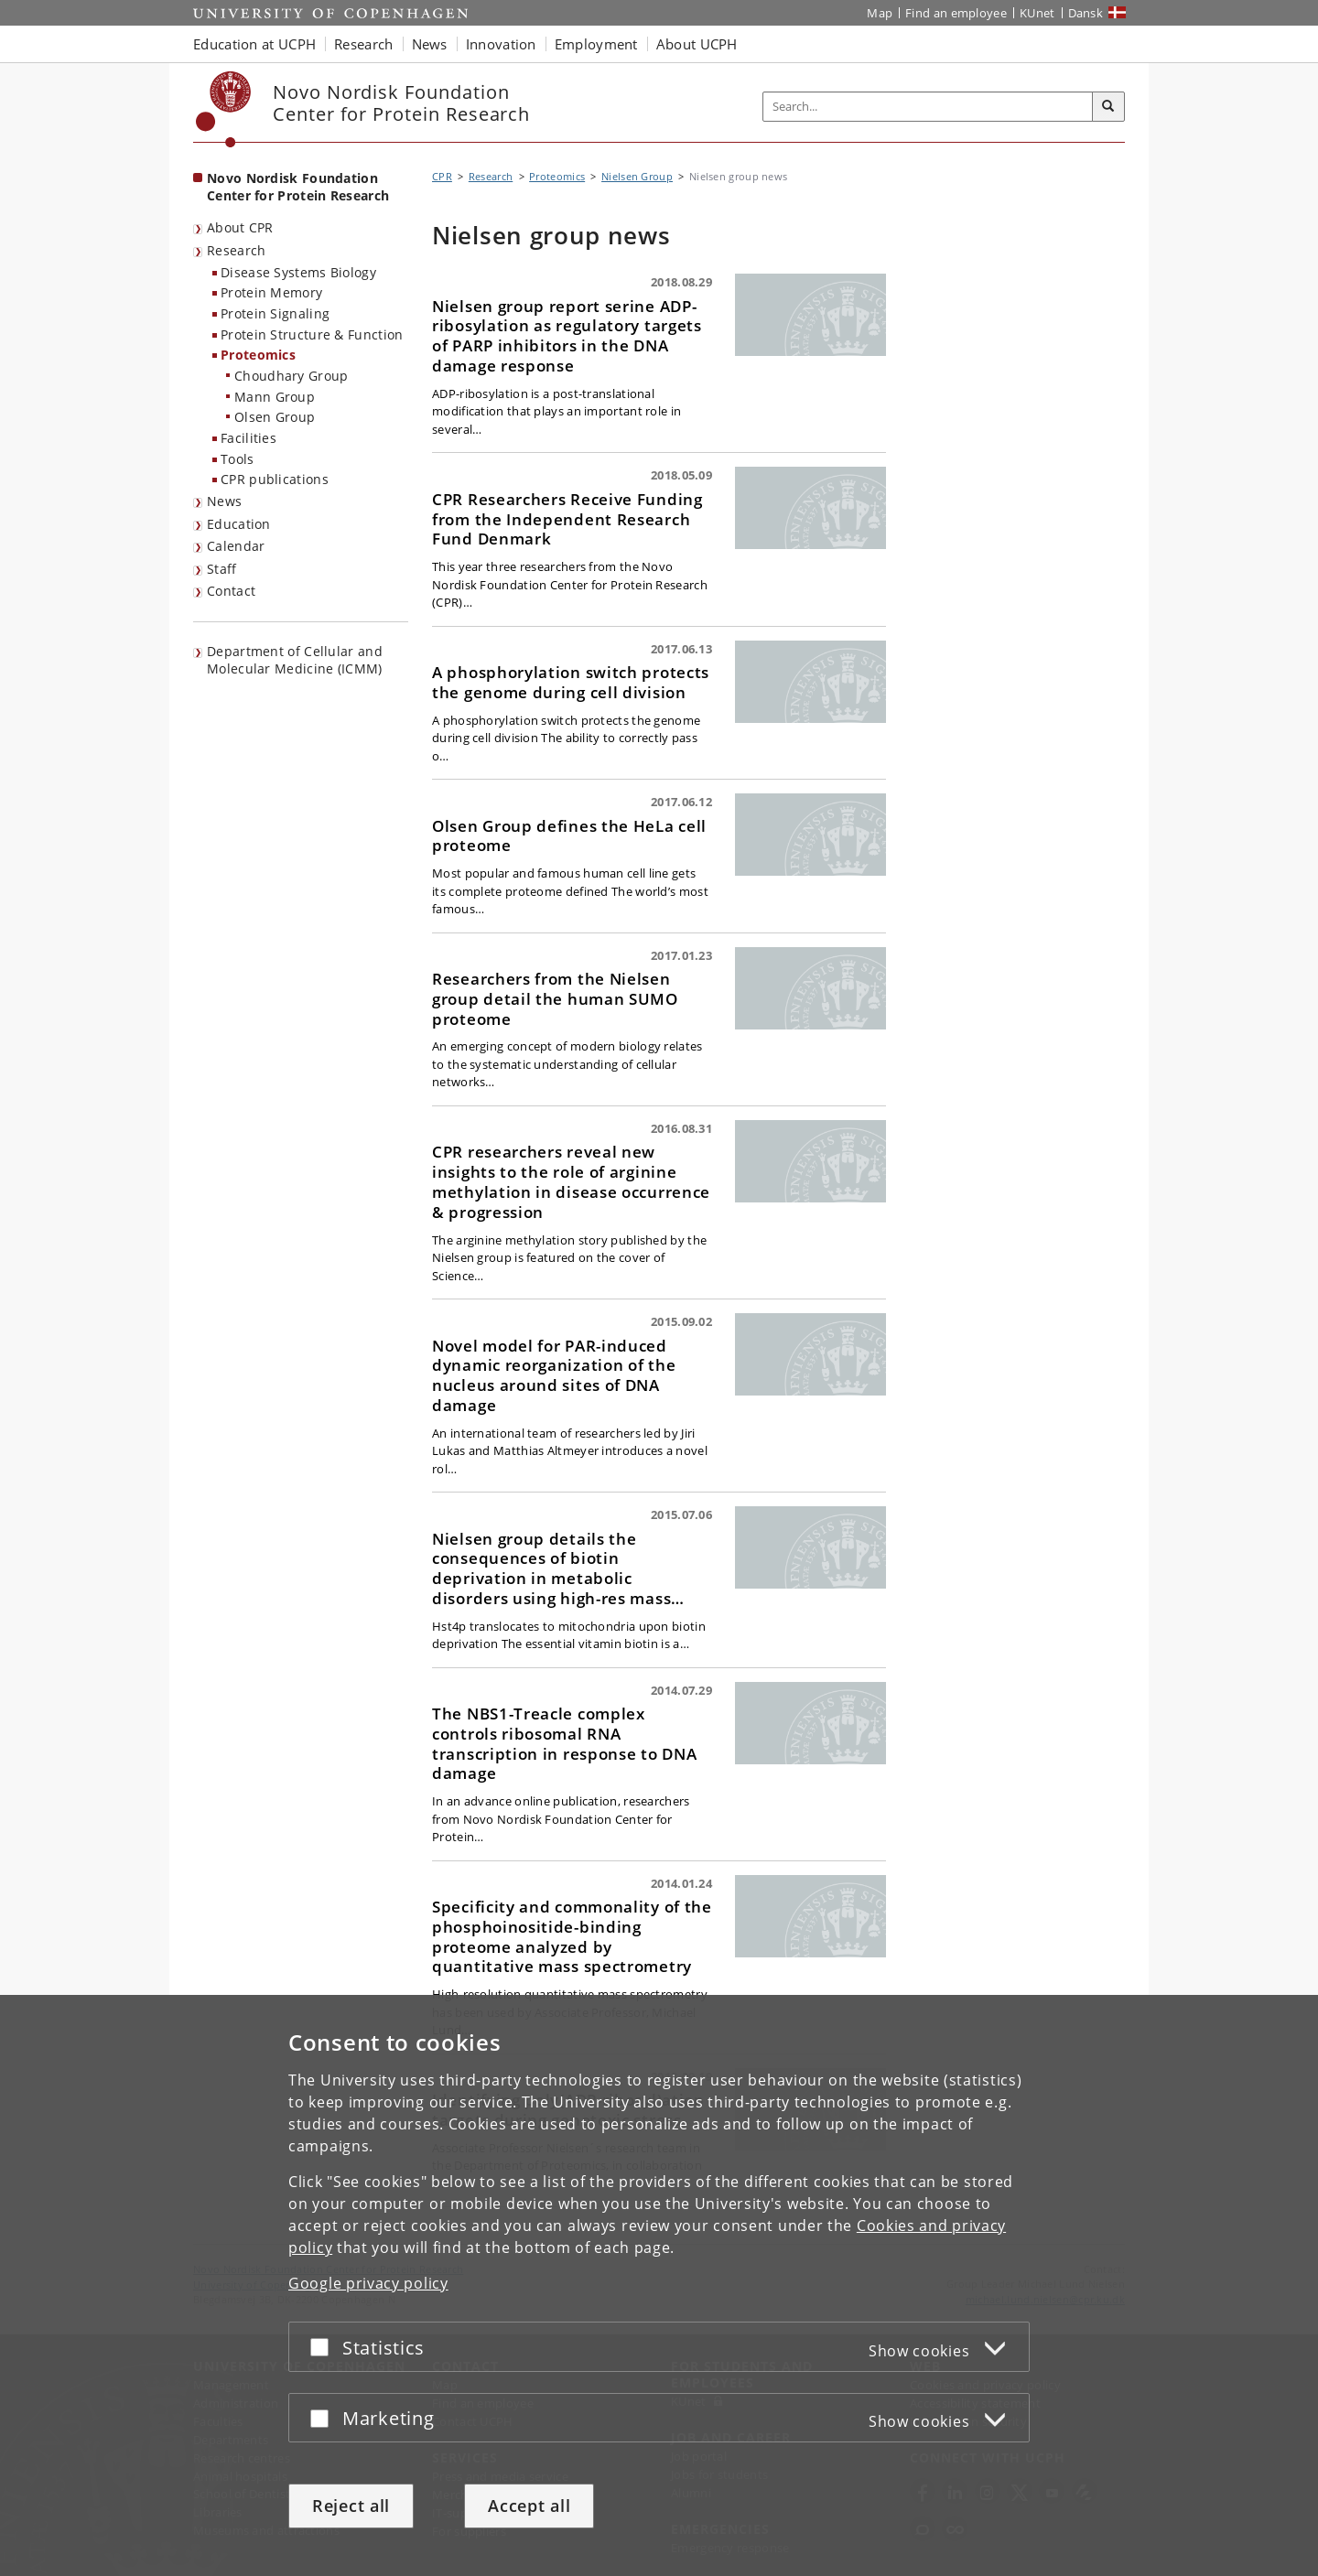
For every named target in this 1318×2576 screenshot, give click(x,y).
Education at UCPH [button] (254, 44)
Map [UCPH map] (879, 13)
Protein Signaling (275, 313)
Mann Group (274, 396)
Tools (237, 459)
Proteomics (258, 354)
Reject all (351, 2506)
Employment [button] (596, 44)
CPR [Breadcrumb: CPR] (442, 176)
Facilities (248, 438)
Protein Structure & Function (312, 334)
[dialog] (659, 2285)
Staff (222, 568)
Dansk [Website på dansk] (1086, 13)
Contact (231, 590)
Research (236, 250)
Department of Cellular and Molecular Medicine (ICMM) (295, 659)
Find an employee (956, 13)
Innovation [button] (501, 44)
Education (239, 524)
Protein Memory (271, 292)
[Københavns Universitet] (224, 109)
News (224, 501)
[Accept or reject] (324, 2347)
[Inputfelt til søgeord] (928, 107)
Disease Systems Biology (298, 272)
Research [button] (363, 44)
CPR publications (275, 479)
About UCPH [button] (697, 44)
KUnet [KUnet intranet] (1037, 13)
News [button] (430, 44)
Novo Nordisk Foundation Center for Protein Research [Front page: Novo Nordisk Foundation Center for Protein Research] (298, 186)
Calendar (236, 546)
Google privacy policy (368, 2283)
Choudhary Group (291, 375)
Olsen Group (274, 417)
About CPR (240, 227)
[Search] (1108, 107)
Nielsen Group (637, 176)
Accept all (529, 2506)
